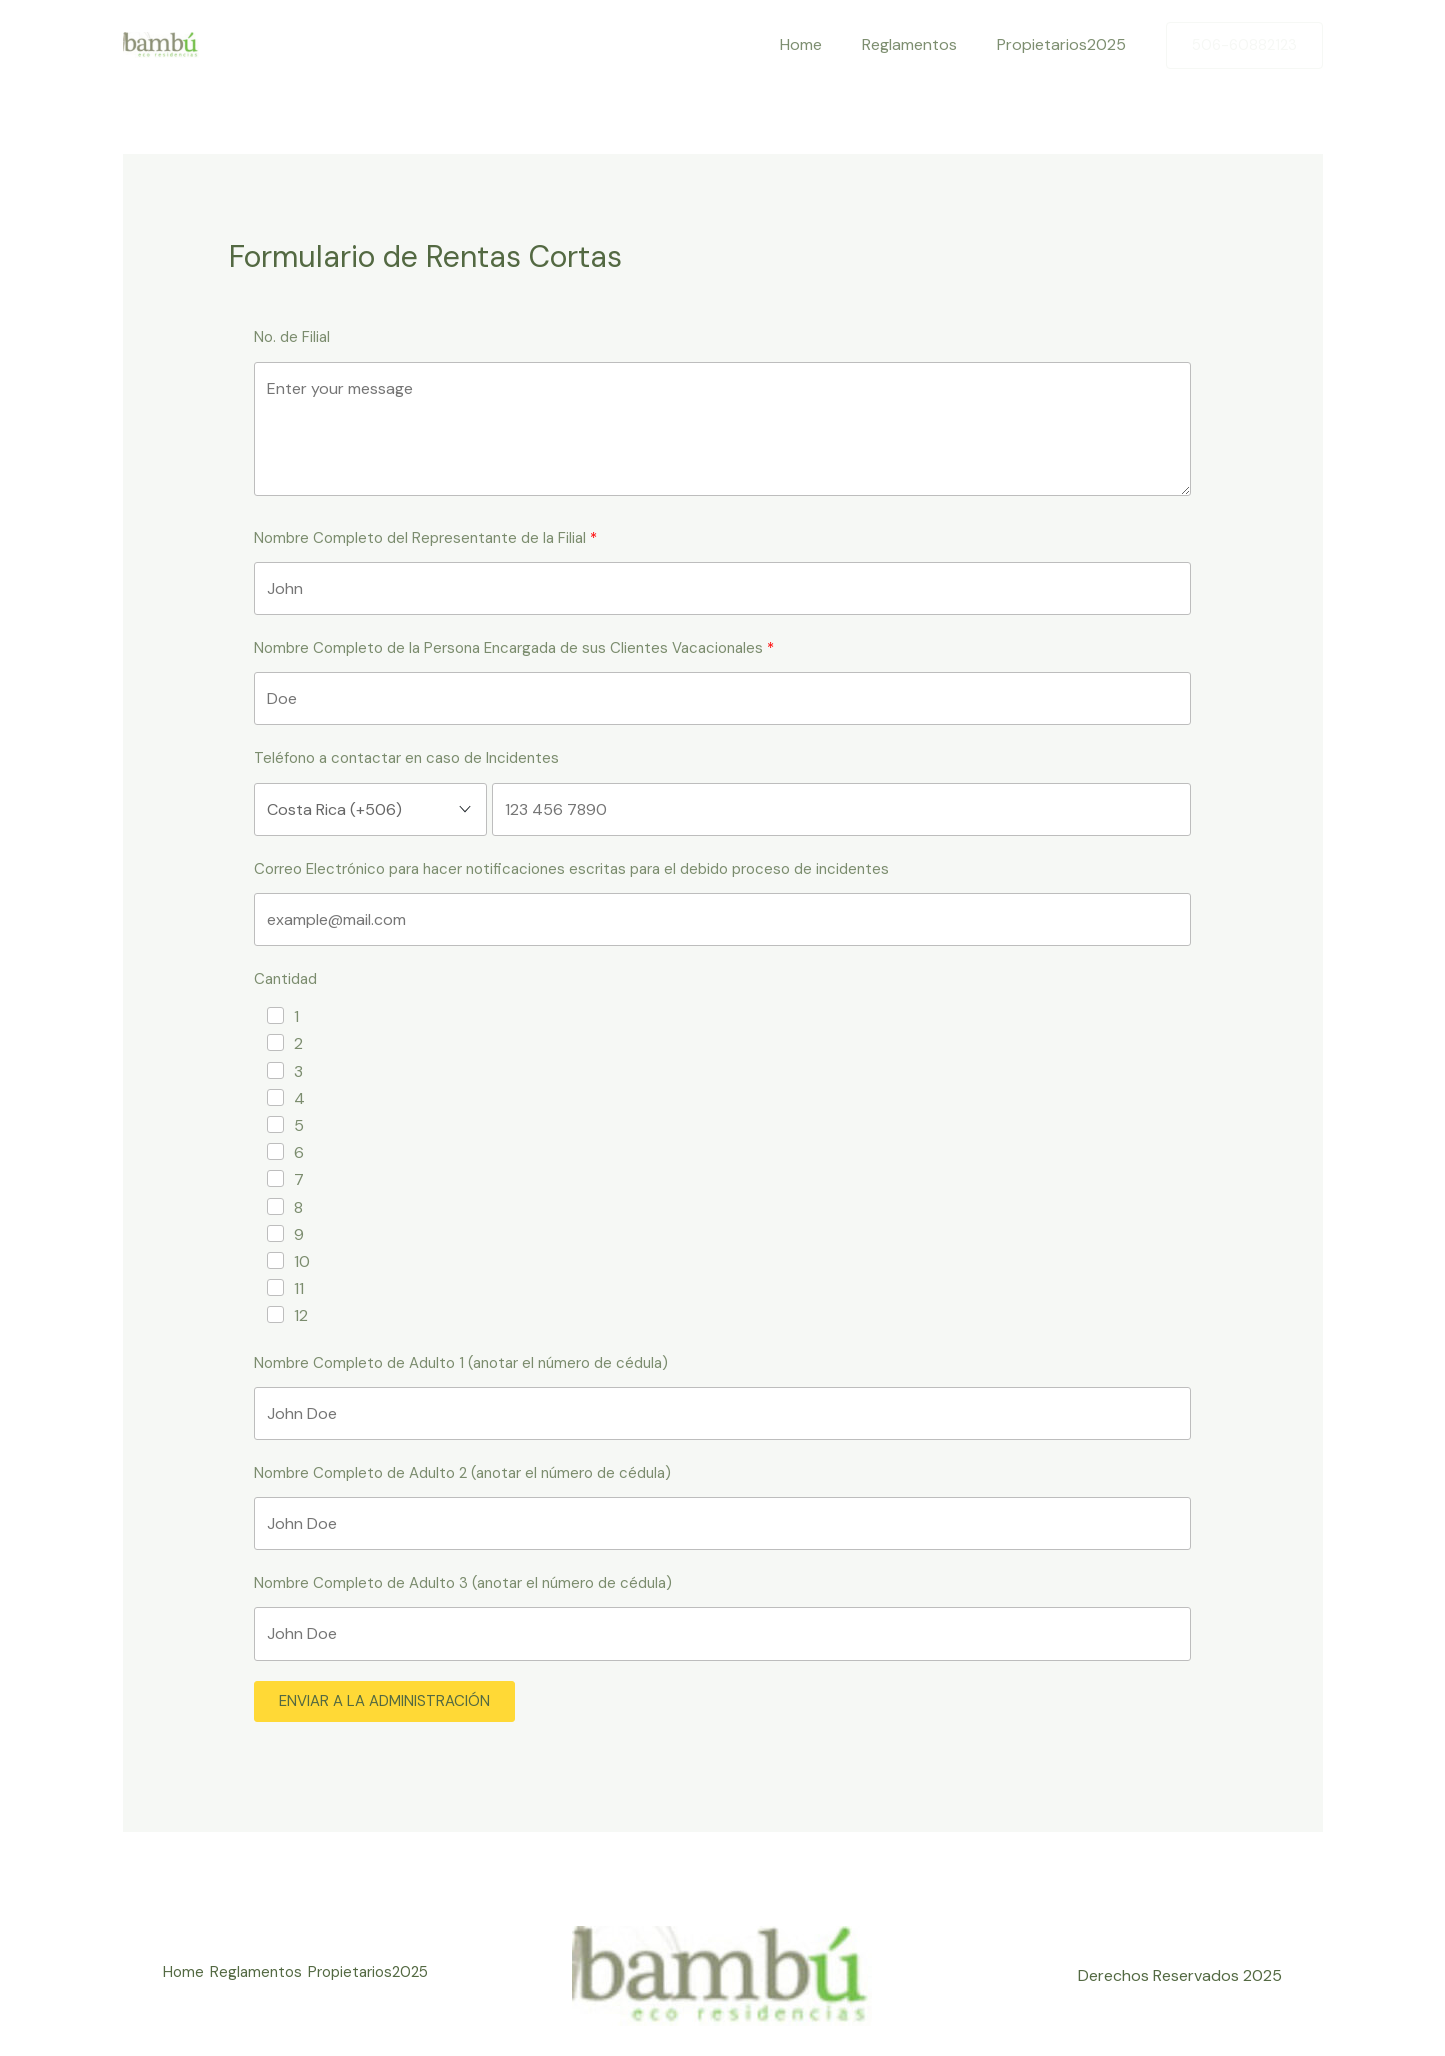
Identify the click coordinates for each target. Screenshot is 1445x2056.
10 (302, 1261)
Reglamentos (921, 44)
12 (301, 1315)
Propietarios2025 (1065, 44)
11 (299, 1288)
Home (821, 44)
